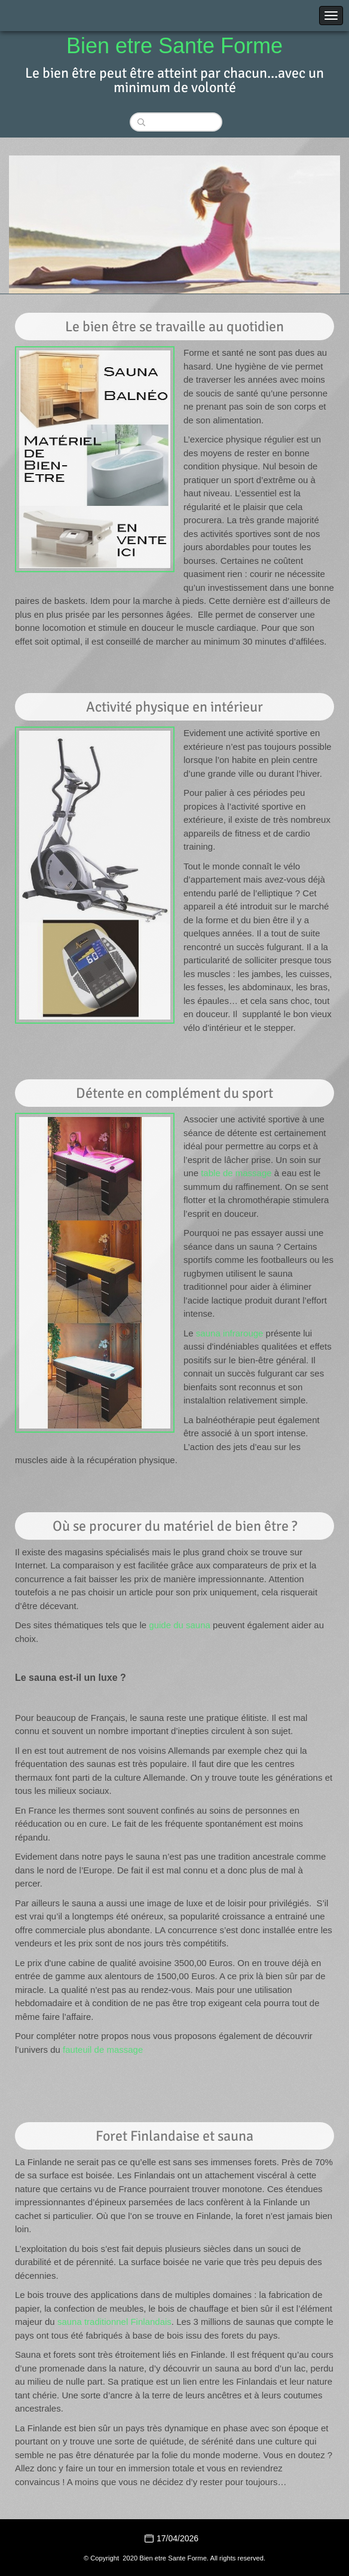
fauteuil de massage (103, 2049)
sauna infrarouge (230, 1333)
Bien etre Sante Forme (174, 45)
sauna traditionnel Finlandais (114, 2321)
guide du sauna (179, 1625)
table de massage (236, 1173)
